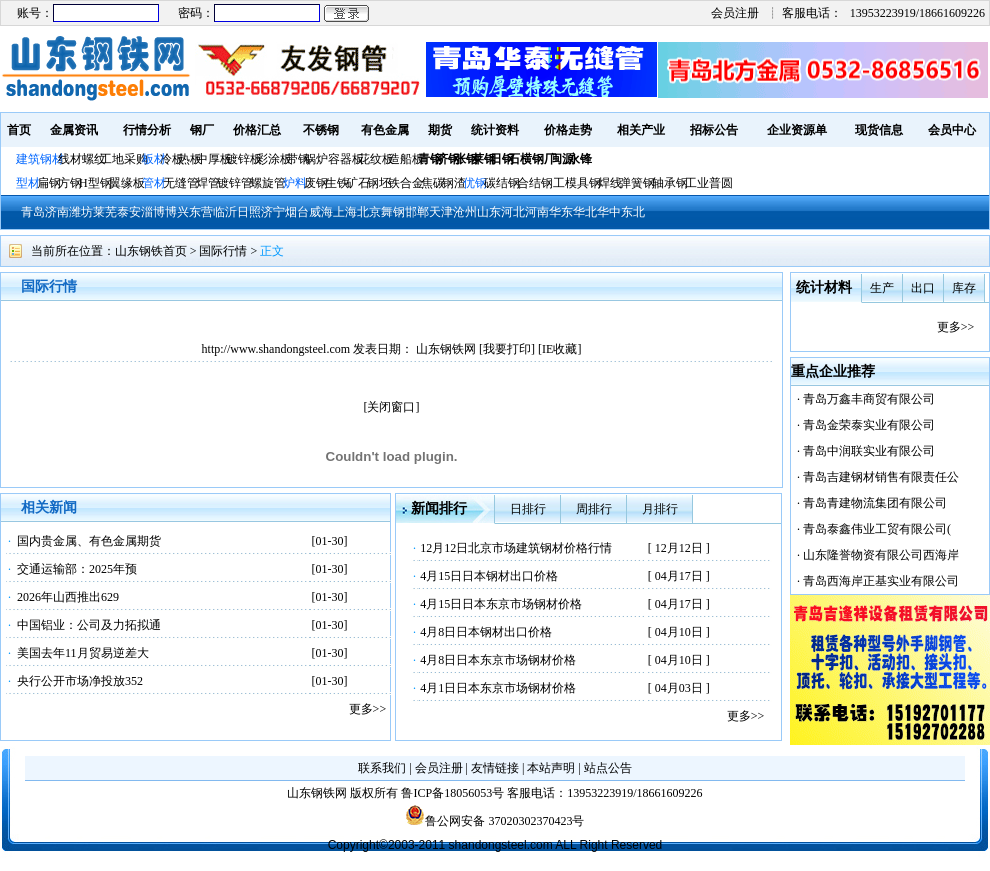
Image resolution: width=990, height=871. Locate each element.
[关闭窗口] (392, 407)
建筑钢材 (40, 159)
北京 (369, 212)
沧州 (465, 212)
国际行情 (223, 251)
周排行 (594, 509)
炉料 (295, 183)
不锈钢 (321, 130)
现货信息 (879, 130)
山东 (489, 212)
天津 (441, 212)
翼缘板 (127, 183)
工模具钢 (575, 183)
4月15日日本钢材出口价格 (489, 576)
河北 (513, 212)
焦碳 (433, 183)
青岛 (33, 212)
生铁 (337, 183)
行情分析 (147, 130)
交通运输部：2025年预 (77, 569)
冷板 (172, 159)
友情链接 (495, 768)
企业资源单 (797, 130)
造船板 (406, 159)
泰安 (129, 212)
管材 (154, 183)
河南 (537, 212)
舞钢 (393, 212)
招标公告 (714, 130)
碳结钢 (502, 183)
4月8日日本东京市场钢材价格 (498, 660)
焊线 (610, 183)
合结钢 (535, 183)
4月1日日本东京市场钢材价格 (498, 688)
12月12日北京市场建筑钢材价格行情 (516, 548)
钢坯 (379, 183)
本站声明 (551, 768)
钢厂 (202, 130)
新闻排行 (439, 508)
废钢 (316, 183)
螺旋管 (268, 183)
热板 (190, 159)
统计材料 (824, 287)
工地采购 (124, 159)
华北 (585, 212)
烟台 (297, 212)
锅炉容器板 (334, 159)
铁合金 (406, 183)
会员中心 (952, 130)
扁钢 (49, 183)
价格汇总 (257, 130)
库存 (964, 288)
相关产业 (641, 130)
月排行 (660, 509)
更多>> (368, 709)
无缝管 (181, 183)
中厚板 (214, 159)
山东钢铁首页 (151, 251)
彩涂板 (274, 159)
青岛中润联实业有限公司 (869, 451)
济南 (57, 212)
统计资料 (495, 130)
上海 (345, 212)
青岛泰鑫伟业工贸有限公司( (877, 529)
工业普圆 (709, 183)
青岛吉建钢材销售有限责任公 (881, 477)
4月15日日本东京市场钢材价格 (501, 604)
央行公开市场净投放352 (80, 681)
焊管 (208, 183)
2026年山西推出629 (68, 597)
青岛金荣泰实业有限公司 (869, 425)
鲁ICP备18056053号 (452, 793)
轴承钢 (670, 183)
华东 (561, 212)
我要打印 (507, 349)
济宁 (273, 212)
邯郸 (417, 212)
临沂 (225, 212)
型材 (28, 183)
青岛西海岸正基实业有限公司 (881, 581)
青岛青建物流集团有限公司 (875, 503)
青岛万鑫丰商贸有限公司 (869, 399)
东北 (633, 212)
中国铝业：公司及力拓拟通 (89, 625)
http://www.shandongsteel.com (276, 349)
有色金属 (385, 130)
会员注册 (735, 13)
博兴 (177, 212)
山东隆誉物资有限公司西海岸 (881, 555)
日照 (249, 212)
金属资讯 (74, 130)
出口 (923, 288)
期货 (440, 130)
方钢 (70, 183)
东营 (201, 212)
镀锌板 (244, 159)
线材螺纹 (82, 159)
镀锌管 (235, 183)
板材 (154, 159)
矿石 (358, 183)
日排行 (528, 509)
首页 (19, 130)
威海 (321, 212)
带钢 (298, 159)
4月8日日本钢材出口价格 (486, 632)
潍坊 (81, 212)
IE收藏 (559, 349)
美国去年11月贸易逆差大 (83, 653)
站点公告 (608, 768)
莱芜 (105, 212)
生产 (882, 288)
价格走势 (568, 130)
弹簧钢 (637, 183)
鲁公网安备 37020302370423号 (494, 821)
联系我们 (382, 768)
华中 (609, 212)
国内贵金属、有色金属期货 (89, 541)
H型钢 (95, 183)
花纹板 (376, 159)
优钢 (475, 183)
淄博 (153, 212)
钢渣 (454, 183)
